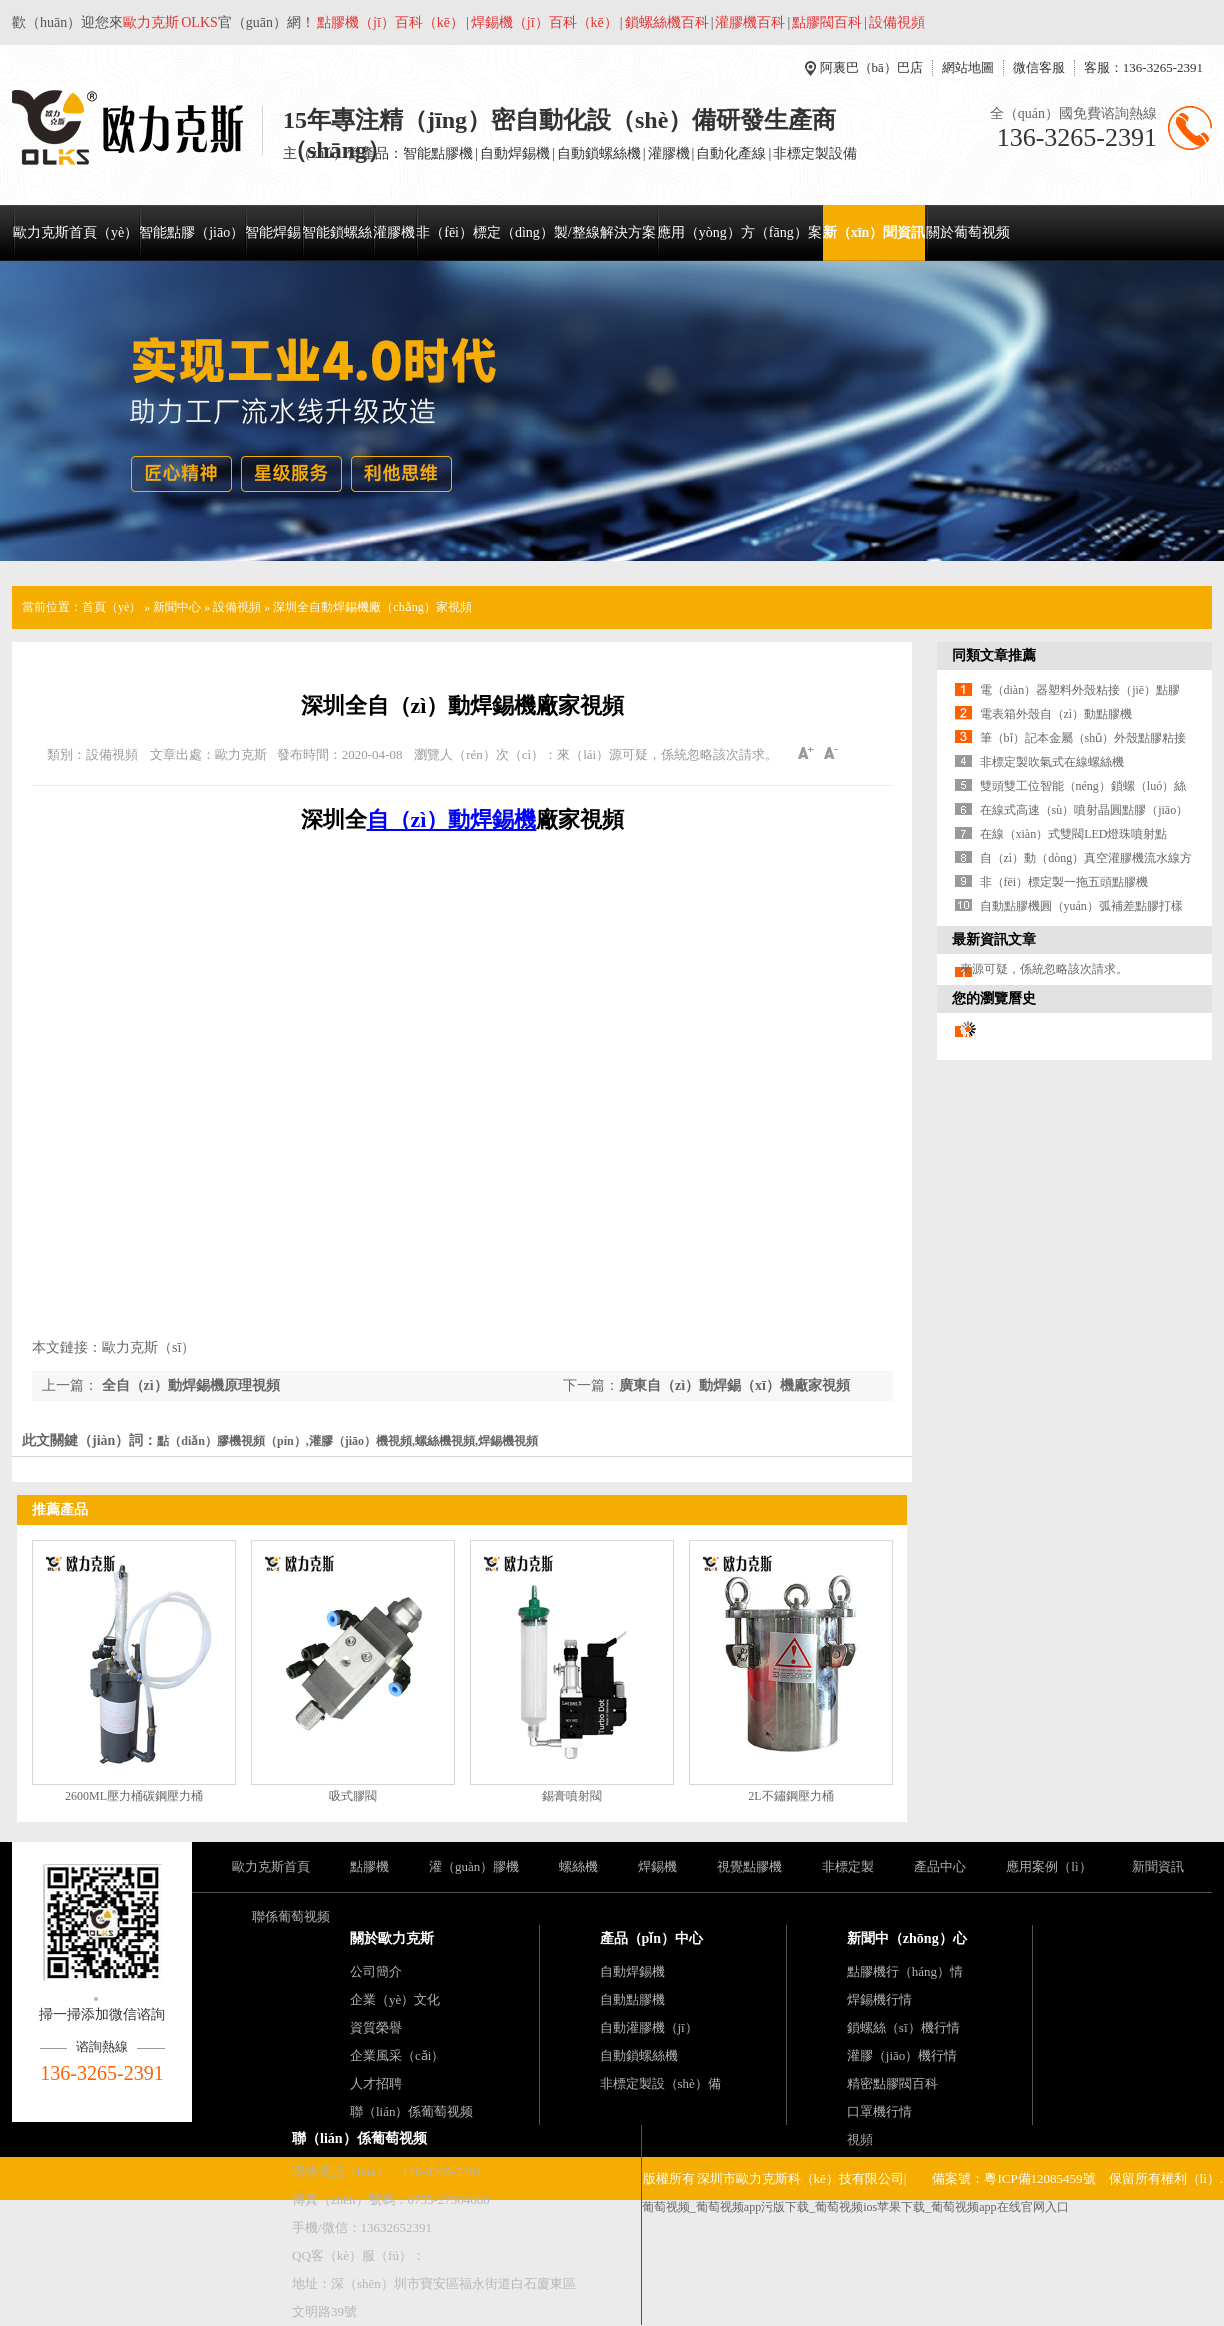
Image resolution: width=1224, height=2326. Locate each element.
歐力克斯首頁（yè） (75, 232)
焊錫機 (657, 1866)
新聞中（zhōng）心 (907, 1938)
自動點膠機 (632, 1999)
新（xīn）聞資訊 (874, 232)
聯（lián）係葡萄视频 (412, 2111)
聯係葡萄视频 (291, 1916)
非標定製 (848, 1866)
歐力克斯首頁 (271, 1866)
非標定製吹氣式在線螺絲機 (1052, 762)
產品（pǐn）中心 (652, 1938)
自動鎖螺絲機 (639, 2055)
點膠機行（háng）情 (905, 1971)
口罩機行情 (879, 2111)
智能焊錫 (273, 232)
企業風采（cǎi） (397, 2055)
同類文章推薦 (994, 655)
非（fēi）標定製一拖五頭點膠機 (1064, 882)
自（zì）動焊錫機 (452, 819)
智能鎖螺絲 (337, 232)
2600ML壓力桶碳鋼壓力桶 (134, 1796)
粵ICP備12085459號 (1039, 2178)
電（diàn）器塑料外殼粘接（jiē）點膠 (1080, 690)
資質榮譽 (376, 2027)
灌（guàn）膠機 (474, 1866)
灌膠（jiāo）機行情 (902, 2055)
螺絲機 (578, 1866)
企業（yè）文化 (395, 1999)
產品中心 (940, 1866)
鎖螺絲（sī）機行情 (903, 2027)
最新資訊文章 (994, 939)
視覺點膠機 (749, 1866)
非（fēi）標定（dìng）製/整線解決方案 (536, 232)
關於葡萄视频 (968, 232)
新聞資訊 (1158, 1866)
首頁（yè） (111, 607)
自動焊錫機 (632, 1971)
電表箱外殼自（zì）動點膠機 (1056, 714)
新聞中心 (177, 607)
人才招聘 (376, 2083)
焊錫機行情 (879, 1999)
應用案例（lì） (1048, 1866)
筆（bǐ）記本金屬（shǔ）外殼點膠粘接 (1083, 738)
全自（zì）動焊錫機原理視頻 (189, 1385)
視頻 (860, 2139)
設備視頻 (237, 607)
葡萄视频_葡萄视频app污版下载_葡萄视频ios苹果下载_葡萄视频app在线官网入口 (855, 2207)
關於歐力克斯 (392, 1938)
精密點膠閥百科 (892, 2083)
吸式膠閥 (353, 1796)
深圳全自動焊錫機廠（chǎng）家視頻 (372, 607)
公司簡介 (376, 1971)
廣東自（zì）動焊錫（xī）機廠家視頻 (734, 1385)
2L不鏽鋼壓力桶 (790, 1796)
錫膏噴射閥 (572, 1796)
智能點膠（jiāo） (191, 232)
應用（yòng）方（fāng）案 (739, 232)
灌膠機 (394, 232)
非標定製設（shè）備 (660, 2083)
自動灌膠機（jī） (649, 2027)
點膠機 (369, 1866)
